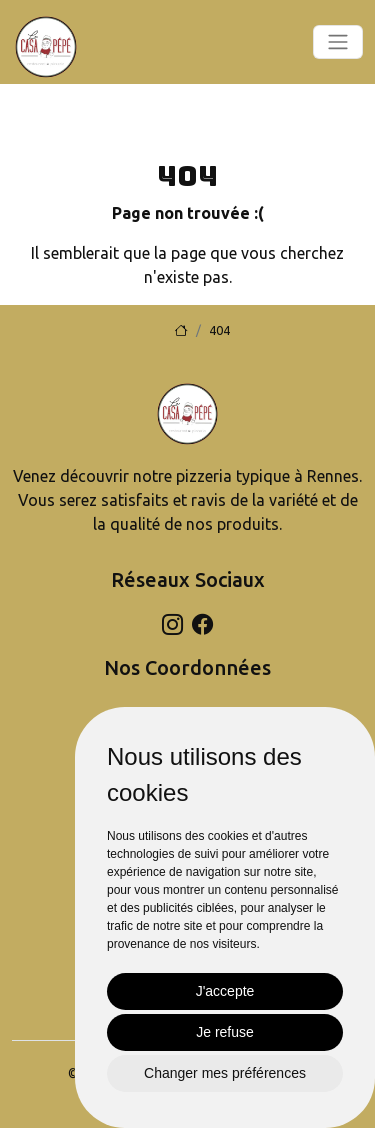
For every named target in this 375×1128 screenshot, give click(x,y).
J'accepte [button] (225, 991)
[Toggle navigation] (338, 42)
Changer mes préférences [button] (225, 1073)
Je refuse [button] (225, 1032)
